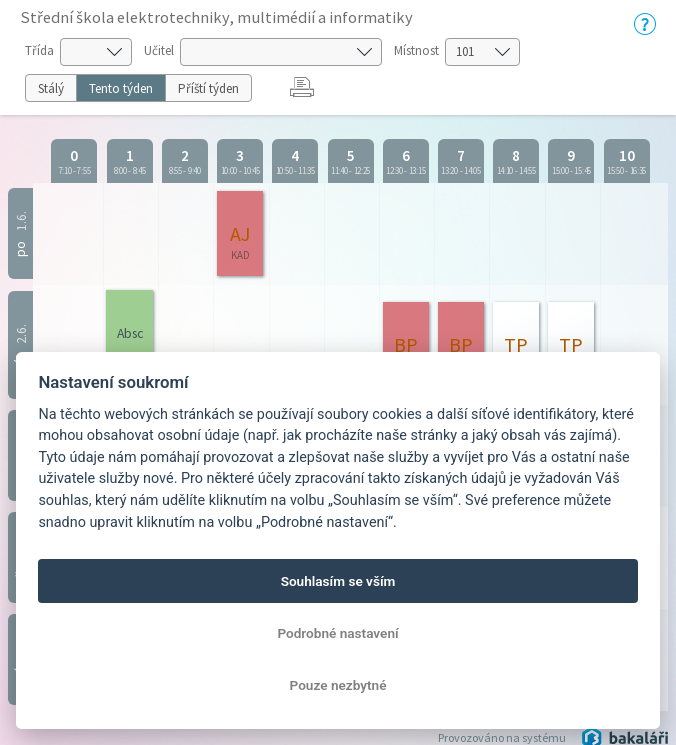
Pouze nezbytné (338, 685)
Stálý (51, 88)
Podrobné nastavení (337, 633)
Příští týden (208, 88)
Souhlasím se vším (338, 581)
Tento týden (121, 88)
